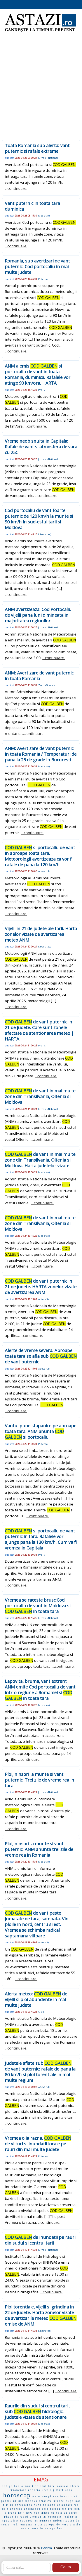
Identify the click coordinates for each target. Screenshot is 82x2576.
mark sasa (64, 2489)
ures (45, 2489)
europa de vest (56, 2524)
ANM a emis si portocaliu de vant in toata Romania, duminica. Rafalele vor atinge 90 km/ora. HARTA (37, 374)
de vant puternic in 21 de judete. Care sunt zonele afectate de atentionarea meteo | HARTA (39, 1030)
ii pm (38, 2524)
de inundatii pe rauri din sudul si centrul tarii (40, 2240)
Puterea (43, 279)
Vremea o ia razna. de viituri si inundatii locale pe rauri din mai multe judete (38, 2143)
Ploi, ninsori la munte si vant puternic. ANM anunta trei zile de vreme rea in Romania (39, 1849)
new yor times (38, 2512)
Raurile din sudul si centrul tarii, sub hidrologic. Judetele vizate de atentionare (37, 2411)
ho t (21, 2512)
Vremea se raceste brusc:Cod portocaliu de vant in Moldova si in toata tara (37, 1605)
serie (73, 2512)
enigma (26, 2524)
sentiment (61, 2496)
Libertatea (44, 534)
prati (75, 2496)
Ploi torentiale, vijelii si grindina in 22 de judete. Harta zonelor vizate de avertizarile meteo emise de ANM (41, 2315)
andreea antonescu (25, 2508)
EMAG (41, 2479)
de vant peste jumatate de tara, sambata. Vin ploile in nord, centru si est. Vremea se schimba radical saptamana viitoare (36, 1924)
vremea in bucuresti (46, 2516)
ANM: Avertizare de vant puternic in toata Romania (39, 675)
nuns (38, 2504)
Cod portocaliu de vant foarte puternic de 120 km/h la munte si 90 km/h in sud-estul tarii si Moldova (39, 518)
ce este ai (59, 2512)
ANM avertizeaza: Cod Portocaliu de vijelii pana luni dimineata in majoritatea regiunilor (38, 615)
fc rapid (21, 2516)
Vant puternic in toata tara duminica (32, 206)
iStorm (46, 2548)
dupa (70, 2500)
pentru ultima (12, 2500)
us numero (43, 2520)
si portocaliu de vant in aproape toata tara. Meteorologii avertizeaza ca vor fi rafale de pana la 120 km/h (40, 856)
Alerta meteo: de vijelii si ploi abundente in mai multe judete (36, 1999)
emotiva (45, 2500)
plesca (55, 2508)
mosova (31, 2500)
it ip (10, 2504)
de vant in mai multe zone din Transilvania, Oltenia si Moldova (40, 1096)
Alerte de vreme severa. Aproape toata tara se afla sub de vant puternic (41, 1356)
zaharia (34, 2489)
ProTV (41, 389)
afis (45, 2508)
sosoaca (26, 2520)
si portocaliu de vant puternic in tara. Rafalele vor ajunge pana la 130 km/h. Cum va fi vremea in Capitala (41, 1539)
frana (12, 2512)
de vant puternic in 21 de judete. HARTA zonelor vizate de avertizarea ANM (41, 1286)
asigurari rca (68, 2504)
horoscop (17, 2495)
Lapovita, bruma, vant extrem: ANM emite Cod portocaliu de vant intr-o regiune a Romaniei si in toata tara (40, 1689)
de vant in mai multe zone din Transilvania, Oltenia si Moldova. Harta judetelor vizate (40, 1160)
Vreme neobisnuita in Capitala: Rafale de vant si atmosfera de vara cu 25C (41, 446)
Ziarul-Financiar (47, 685)
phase (8, 2516)
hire (51, 2486)
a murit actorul (34, 2486)
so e (5, 2508)
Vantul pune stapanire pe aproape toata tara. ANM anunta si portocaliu (40, 1431)
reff (16, 2524)
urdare (59, 2500)
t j (53, 2489)
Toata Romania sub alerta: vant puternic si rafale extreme (37, 148)
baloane (49, 2504)
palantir (71, 2516)
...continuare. (16, 188)
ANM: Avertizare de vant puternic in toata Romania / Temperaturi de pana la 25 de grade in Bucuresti (41, 754)
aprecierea (23, 2504)
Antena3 (43, 1299)
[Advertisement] (41, 83)
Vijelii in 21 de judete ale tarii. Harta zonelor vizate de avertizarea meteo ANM (41, 934)
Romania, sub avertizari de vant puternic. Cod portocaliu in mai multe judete (37, 266)
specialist (10, 2520)
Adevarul (43, 871)
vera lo (37, 2528)
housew (62, 2486)
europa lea (53, 2528)
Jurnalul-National (48, 157)
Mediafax (43, 215)
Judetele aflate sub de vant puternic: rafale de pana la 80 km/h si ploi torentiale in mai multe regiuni (40, 2071)
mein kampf (42, 2496)
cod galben (11, 2486)
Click (41, 2011)
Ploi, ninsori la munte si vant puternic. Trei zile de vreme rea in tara (39, 1780)
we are (67, 2508)
